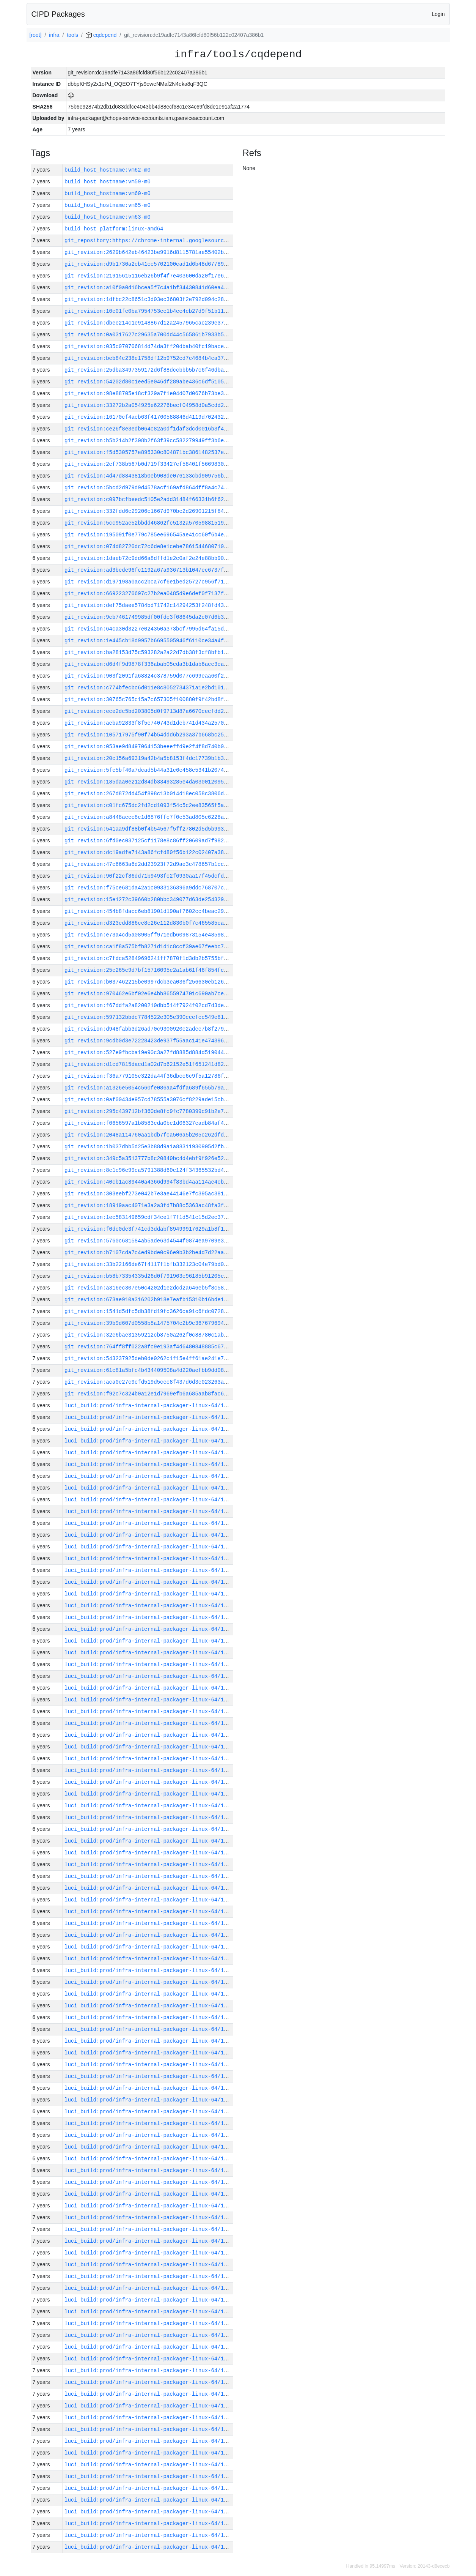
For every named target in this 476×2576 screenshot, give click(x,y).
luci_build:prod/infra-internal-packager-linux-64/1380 (148, 2029)
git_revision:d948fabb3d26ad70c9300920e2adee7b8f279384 (148, 1029)
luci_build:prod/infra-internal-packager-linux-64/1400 (148, 1793)
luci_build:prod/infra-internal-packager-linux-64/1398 (148, 1817)
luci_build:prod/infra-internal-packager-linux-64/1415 (148, 1617)
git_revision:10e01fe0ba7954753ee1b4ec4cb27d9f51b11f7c (148, 311)
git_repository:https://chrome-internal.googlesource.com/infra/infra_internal (185, 240)
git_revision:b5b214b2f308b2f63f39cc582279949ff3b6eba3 (148, 440)
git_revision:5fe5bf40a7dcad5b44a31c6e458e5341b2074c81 (148, 770)
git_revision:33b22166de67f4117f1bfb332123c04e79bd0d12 (148, 1264)
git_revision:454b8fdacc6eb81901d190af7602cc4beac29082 (148, 911)
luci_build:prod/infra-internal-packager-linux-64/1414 (148, 1629)
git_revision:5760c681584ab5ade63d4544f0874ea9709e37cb (148, 1240)
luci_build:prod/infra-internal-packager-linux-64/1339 (148, 2499)
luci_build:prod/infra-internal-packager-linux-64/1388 (148, 1935)
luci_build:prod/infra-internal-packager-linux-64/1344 (148, 2441)
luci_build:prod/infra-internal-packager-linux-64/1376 (148, 2076)
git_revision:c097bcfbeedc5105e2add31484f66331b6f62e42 (148, 499)
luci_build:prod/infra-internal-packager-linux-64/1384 (148, 1982)
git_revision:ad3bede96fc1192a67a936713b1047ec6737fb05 (148, 570)
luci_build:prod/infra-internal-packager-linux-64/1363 (148, 2217)
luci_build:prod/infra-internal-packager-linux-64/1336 (148, 2535)
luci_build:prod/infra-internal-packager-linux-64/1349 (148, 2382)
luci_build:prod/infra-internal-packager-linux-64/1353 (148, 2335)
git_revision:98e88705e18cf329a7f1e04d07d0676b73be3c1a (148, 393)
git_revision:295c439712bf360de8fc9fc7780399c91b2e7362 (148, 1111)
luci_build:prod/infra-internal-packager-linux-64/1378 (148, 2052)
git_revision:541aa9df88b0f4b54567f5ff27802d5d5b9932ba (148, 828)
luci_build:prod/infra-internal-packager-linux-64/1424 (148, 1511)
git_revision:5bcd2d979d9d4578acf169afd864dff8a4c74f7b (148, 487)
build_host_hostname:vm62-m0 (107, 169)
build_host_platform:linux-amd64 (113, 228)
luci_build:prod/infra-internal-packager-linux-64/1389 (148, 1923)
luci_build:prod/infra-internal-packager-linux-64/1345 (148, 2429)
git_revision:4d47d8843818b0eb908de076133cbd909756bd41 (148, 475)
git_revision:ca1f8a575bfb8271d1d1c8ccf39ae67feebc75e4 (148, 946)
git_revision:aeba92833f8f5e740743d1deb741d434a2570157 (148, 723)
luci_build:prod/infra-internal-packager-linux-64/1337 (148, 2523)
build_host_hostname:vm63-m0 (107, 217)
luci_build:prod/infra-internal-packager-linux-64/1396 (148, 1841)
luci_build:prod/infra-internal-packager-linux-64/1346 (148, 2417)
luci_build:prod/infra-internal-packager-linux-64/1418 (148, 1582)
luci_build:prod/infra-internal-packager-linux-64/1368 (148, 2158)
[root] (36, 35)
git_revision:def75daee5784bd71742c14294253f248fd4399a (148, 605)
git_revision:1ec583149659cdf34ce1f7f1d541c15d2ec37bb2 (148, 1217)
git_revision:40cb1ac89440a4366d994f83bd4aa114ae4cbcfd (148, 1182)
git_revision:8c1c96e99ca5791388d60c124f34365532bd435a (148, 1170)
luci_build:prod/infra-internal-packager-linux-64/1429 (148, 1452)
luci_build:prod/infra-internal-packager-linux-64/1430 (148, 1440)
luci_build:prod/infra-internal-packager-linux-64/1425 (148, 1499)
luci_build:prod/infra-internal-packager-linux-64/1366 (148, 2182)
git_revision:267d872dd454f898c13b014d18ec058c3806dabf (148, 793)
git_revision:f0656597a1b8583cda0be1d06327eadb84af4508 (148, 1123)
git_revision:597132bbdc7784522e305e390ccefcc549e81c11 (148, 1017)
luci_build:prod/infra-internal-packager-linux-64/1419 (148, 1570)
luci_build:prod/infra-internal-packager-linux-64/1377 (148, 2064)
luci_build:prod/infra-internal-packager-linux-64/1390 (148, 1911)
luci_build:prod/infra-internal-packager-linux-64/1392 (148, 1888)
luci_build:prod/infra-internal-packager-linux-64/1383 (148, 1993)
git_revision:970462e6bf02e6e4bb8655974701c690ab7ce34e (148, 993)
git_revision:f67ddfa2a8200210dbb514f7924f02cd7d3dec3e (148, 1005)
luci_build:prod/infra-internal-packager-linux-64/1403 (148, 1758)
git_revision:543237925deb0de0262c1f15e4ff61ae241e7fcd (148, 1358)
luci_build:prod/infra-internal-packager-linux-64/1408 (148, 1699)
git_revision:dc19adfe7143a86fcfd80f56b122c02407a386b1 (148, 852)
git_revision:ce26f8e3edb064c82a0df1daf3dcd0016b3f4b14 (148, 428)
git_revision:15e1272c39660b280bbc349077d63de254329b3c (148, 899)
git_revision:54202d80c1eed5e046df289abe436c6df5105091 (148, 381)
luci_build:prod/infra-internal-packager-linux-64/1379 (148, 2041)
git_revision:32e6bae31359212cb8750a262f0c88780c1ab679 (148, 1334)
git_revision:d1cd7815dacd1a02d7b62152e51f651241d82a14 (148, 1064)
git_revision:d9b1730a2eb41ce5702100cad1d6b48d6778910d (148, 264)
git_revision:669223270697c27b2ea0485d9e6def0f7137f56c (148, 593)
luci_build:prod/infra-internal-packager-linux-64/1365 (148, 2194)
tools (72, 35)
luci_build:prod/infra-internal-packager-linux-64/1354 (148, 2323)
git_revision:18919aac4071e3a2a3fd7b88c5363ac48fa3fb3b (148, 1205)
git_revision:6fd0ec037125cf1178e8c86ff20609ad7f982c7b (148, 840)
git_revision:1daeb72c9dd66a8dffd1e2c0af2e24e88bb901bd (148, 558)
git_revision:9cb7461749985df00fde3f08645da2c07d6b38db (148, 617)
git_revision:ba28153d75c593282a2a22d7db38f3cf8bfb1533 (148, 652)
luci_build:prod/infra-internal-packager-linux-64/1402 (148, 1770)
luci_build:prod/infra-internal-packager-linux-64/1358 (148, 2276)
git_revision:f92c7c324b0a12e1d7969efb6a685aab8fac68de (148, 1393)
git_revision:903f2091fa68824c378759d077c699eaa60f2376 (148, 675)
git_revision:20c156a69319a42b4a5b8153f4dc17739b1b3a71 (148, 758)
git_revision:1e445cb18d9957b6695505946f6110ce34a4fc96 (148, 640)
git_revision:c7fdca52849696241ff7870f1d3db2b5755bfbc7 (148, 958)
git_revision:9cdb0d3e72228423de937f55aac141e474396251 (148, 1040)
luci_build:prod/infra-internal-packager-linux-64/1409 (148, 1688)
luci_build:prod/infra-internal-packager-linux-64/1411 (148, 1664)
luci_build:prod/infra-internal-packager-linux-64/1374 (148, 2099)
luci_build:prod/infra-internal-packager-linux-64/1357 (148, 2288)
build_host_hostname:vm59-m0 (107, 181)
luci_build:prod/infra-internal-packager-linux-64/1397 (148, 1829)
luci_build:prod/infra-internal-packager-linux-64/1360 (148, 2252)
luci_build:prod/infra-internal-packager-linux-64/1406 (148, 1723)
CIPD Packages (58, 14)
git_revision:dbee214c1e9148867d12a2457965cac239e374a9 (148, 322)
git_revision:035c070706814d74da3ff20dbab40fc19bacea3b (148, 346)
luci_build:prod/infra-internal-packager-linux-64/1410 (148, 1676)
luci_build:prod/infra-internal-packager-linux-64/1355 (148, 2311)
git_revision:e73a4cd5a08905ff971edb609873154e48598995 (148, 934)
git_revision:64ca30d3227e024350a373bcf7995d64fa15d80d (148, 628)
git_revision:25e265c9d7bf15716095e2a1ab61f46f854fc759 (148, 970)
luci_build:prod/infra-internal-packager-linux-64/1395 (148, 1852)
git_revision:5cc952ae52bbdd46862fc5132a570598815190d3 (148, 523)
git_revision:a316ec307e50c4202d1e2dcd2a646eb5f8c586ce (148, 1287)
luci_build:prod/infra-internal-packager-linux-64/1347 (148, 2405)
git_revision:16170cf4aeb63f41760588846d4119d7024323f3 (148, 417)
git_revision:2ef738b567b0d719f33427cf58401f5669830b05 (148, 464)
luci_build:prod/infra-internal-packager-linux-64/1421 (148, 1546)
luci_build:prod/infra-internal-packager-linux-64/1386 (148, 1958)
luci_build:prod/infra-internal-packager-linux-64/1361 (148, 2241)
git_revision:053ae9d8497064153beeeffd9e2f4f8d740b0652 (148, 746)
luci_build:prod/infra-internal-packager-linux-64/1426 (148, 1487)
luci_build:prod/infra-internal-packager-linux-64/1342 (148, 2464)
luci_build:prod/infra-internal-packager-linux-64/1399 (148, 1805)
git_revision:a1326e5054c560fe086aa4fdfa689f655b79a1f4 (148, 1087)
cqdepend (101, 35)
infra (54, 35)
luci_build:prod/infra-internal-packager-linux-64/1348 (148, 2394)
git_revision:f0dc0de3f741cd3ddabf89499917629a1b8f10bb (148, 1229)
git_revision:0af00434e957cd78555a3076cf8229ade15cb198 (148, 1099)
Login (438, 14)
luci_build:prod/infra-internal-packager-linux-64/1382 (148, 2005)
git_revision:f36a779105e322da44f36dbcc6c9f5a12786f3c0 (148, 1076)
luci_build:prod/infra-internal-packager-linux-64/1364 (148, 2205)
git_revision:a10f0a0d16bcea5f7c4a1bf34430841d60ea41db (148, 287)
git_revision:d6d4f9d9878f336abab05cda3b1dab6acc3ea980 (148, 664)
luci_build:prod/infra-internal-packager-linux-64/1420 (148, 1558)
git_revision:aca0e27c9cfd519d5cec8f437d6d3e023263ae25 (148, 1382)
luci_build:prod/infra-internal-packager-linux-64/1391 (148, 1899)
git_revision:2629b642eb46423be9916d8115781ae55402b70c (148, 252)
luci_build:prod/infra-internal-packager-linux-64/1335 (148, 2547)
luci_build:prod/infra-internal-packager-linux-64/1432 (148, 1417)
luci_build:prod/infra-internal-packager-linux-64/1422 (148, 1535)
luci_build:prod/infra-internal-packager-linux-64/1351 (148, 2358)
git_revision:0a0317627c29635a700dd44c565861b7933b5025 (148, 334)
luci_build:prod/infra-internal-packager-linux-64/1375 (148, 2088)
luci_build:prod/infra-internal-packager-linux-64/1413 (148, 1640)
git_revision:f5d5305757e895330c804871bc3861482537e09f (148, 452)
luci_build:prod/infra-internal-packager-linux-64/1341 (148, 2476)
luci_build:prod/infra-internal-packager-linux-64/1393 (148, 1876)
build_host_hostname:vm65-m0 (107, 205)
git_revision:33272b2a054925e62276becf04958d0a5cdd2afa (148, 405)
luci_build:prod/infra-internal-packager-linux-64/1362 (148, 2229)
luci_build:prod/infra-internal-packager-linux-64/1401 (148, 1782)
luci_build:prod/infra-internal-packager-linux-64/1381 (148, 2017)
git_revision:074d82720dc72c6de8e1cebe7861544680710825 (148, 546)
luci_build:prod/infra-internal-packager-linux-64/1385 (148, 1970)
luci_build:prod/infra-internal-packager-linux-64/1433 (148, 1405)
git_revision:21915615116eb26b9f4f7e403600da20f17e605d (148, 275)
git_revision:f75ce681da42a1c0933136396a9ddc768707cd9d (148, 887)
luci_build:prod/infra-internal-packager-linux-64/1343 (148, 2452)
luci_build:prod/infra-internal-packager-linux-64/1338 (148, 2511)
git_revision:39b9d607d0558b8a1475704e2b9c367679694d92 (148, 1323)
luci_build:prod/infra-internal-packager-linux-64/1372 (148, 2123)
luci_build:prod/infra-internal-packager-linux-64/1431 (148, 1429)
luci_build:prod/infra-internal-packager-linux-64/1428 (148, 1464)
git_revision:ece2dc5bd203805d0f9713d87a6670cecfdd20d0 (148, 711)
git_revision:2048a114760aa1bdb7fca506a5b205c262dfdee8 (148, 1134)
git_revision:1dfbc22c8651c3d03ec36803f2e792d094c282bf (148, 299)
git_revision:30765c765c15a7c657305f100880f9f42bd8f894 (148, 699)
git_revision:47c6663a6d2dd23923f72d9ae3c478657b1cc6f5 (148, 864)
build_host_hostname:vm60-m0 (107, 193)
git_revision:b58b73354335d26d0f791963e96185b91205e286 (148, 1276)
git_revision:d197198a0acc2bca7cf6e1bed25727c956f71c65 (148, 581)
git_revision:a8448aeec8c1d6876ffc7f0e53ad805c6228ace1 (148, 817)
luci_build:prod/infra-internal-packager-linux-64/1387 (148, 1946)
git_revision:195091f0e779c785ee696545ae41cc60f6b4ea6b (148, 534)
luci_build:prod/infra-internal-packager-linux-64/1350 (148, 2370)
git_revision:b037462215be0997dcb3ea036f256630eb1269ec (148, 981)
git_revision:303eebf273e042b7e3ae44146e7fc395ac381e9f (148, 1193)
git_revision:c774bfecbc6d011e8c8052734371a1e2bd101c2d (148, 687)
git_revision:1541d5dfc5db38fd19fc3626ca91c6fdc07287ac (148, 1311)
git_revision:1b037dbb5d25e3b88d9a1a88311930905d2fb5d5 (148, 1146)
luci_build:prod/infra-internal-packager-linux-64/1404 (148, 1746)
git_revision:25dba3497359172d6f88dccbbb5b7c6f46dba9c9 (148, 370)
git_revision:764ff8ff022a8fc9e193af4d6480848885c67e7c (148, 1346)
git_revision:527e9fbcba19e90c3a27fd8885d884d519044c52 (148, 1052)
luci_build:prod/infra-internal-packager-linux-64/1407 (148, 1711)
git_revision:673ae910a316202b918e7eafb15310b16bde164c (148, 1299)
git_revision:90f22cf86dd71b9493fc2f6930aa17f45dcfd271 (148, 876)
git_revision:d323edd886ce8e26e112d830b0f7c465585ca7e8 (148, 923)
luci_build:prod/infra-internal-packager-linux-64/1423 (148, 1523)
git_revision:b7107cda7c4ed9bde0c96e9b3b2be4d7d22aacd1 (148, 1252)
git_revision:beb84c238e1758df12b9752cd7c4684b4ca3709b (148, 358)
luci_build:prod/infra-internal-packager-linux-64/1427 (148, 1476)
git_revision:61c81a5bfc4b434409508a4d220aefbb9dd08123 (148, 1370)
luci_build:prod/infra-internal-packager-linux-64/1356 (148, 2299)
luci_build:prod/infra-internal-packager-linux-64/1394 (148, 1864)
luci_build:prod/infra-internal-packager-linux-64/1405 (148, 1735)
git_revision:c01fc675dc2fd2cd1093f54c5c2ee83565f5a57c (148, 805)
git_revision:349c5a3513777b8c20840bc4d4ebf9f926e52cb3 (148, 1158)
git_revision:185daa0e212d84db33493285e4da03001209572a (148, 781)
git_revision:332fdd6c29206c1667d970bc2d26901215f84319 (148, 511)
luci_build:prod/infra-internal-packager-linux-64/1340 (148, 2488)
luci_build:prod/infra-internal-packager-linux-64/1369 (148, 2146)
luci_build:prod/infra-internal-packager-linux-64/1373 (148, 2111)
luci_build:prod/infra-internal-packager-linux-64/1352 (148, 2347)
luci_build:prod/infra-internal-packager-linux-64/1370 (148, 2135)
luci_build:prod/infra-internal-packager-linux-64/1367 (148, 2170)
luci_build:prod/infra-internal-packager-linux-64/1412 (148, 1652)
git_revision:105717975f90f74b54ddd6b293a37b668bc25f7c (148, 734)
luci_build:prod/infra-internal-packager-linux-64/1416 (148, 1605)
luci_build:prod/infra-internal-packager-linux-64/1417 (148, 1593)
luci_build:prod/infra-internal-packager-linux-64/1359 (148, 2264)
